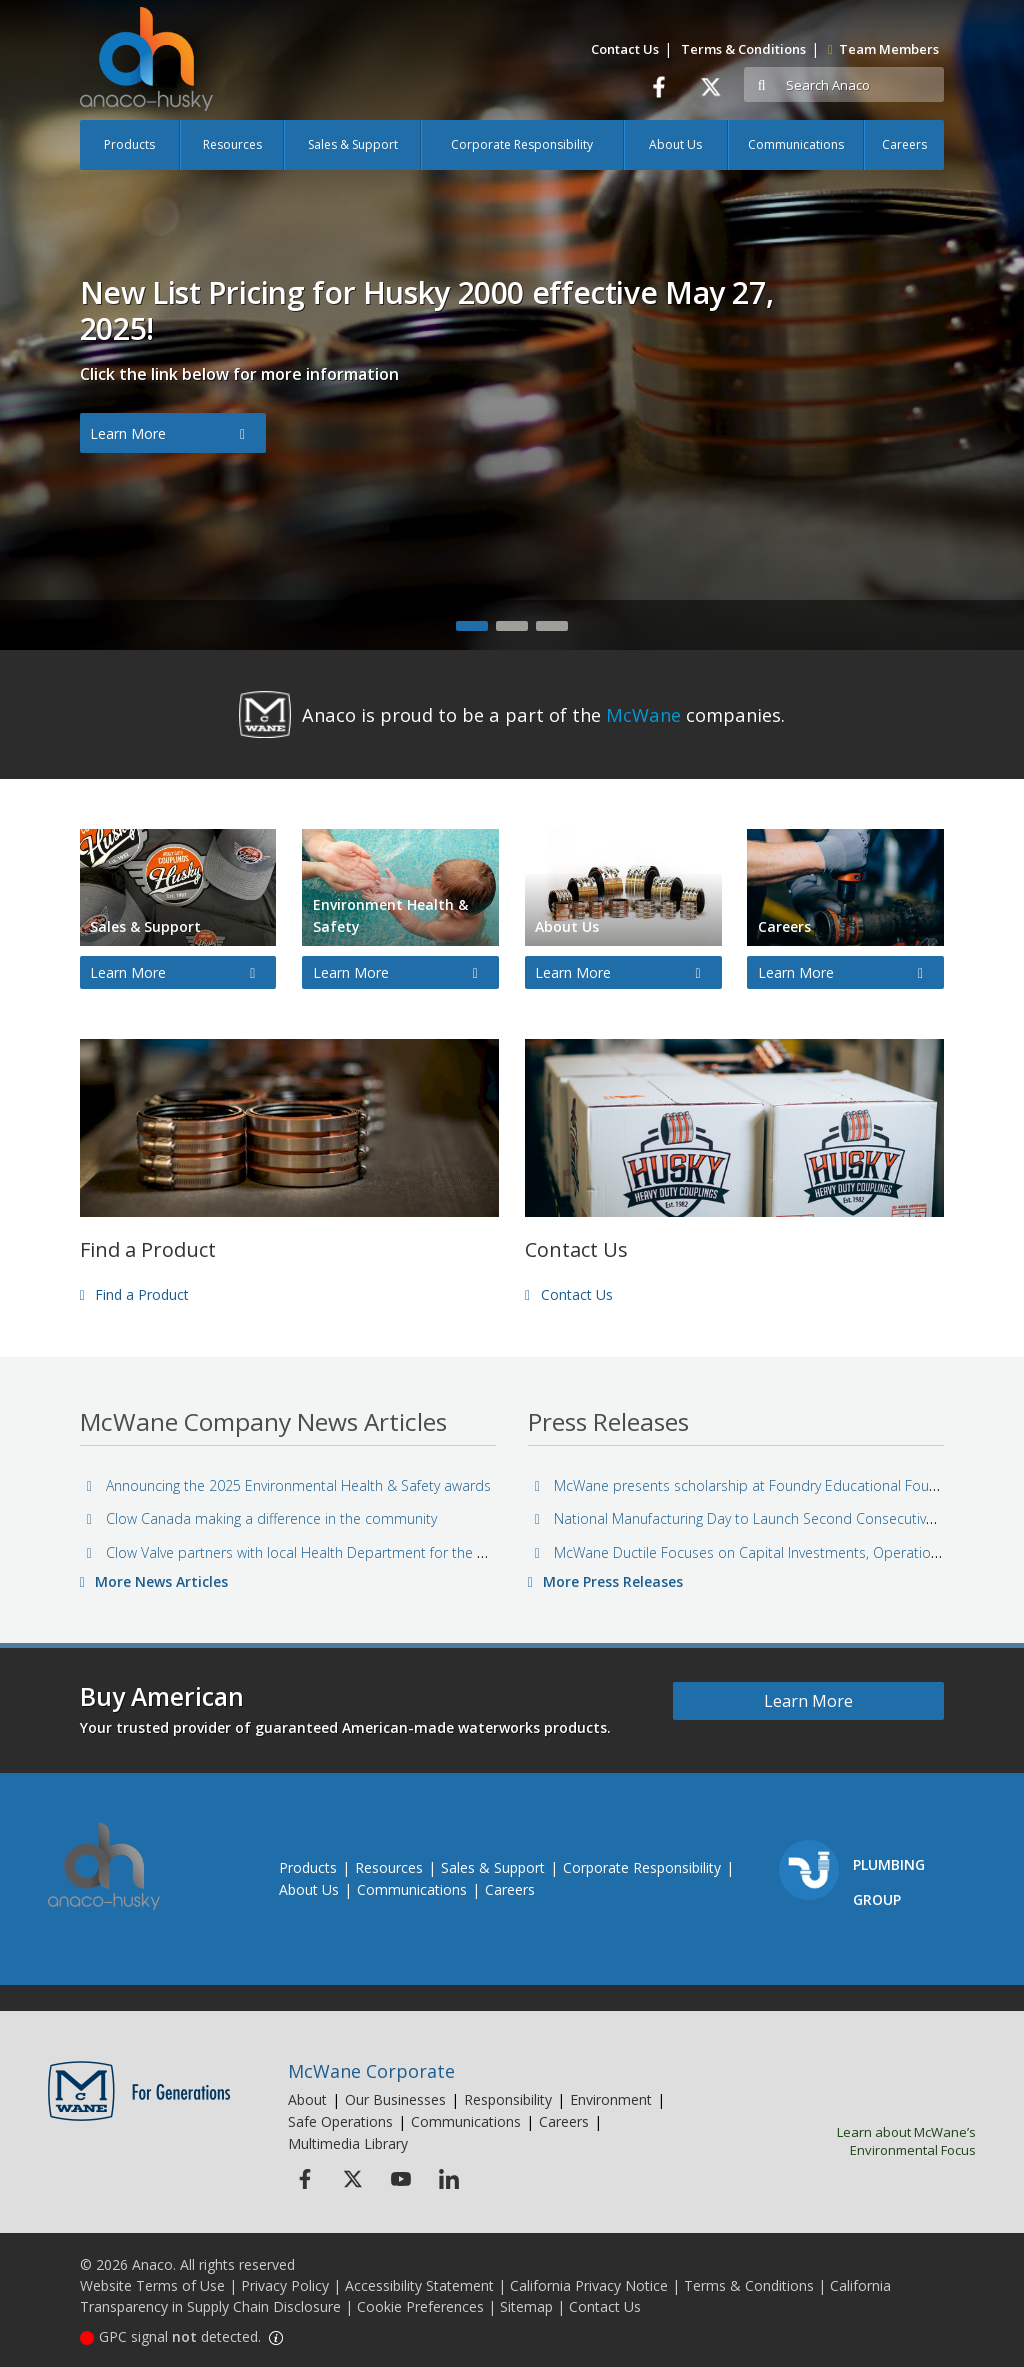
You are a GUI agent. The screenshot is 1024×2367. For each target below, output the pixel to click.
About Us (675, 144)
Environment (611, 2099)
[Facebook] (658, 86)
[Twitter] (710, 86)
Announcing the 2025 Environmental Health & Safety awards (287, 1485)
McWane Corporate (371, 2071)
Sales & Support (353, 144)
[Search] (861, 85)
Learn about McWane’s (873, 2141)
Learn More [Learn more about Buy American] (808, 1701)
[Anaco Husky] (146, 73)
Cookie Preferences (420, 2306)
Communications (796, 144)
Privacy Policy (285, 2285)
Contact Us (625, 49)
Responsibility (508, 2099)
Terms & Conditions (743, 49)
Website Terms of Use (152, 2285)
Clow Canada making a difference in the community (260, 1518)
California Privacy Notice (589, 2285)
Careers (904, 144)
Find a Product (135, 1294)
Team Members (883, 49)
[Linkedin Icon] (448, 2179)
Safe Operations (340, 2121)
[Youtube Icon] (400, 2179)
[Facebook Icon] (304, 2179)
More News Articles (154, 1581)
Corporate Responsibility (522, 144)
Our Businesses (395, 2099)
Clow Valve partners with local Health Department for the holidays (306, 1552)
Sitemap (526, 2306)
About (307, 2099)
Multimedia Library (348, 2143)
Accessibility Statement (419, 2285)
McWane (643, 714)
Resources (232, 144)
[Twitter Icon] (352, 2179)
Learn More (167, 434)
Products (129, 144)
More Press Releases (606, 1581)
